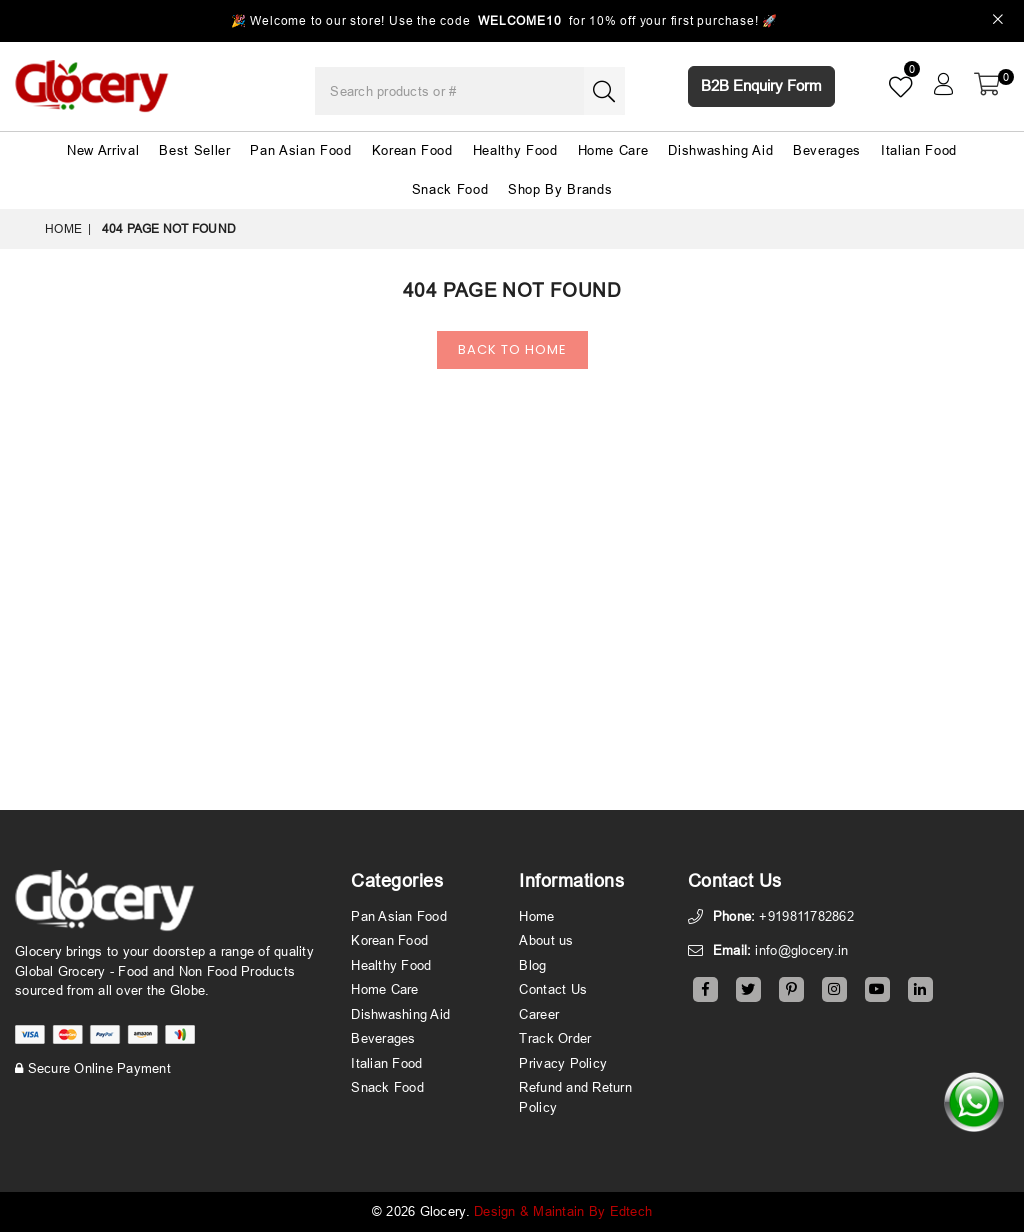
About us (546, 940)
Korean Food (412, 150)
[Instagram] (834, 989)
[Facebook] (705, 989)
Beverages (827, 150)
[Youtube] (877, 989)
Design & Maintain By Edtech (563, 1211)
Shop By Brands (560, 189)
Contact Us (553, 989)
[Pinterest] (791, 989)
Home (63, 228)
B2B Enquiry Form (761, 85)
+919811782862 (806, 916)
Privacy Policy (563, 1063)
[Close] (998, 21)
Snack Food (450, 189)
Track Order (555, 1038)
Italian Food (919, 150)
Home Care (613, 150)
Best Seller (194, 150)
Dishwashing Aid (720, 150)
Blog (532, 965)
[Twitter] (748, 989)
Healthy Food (515, 150)
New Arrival (103, 150)
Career (539, 1014)
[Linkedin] (920, 989)
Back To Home (512, 349)
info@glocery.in (801, 950)
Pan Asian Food (300, 150)
